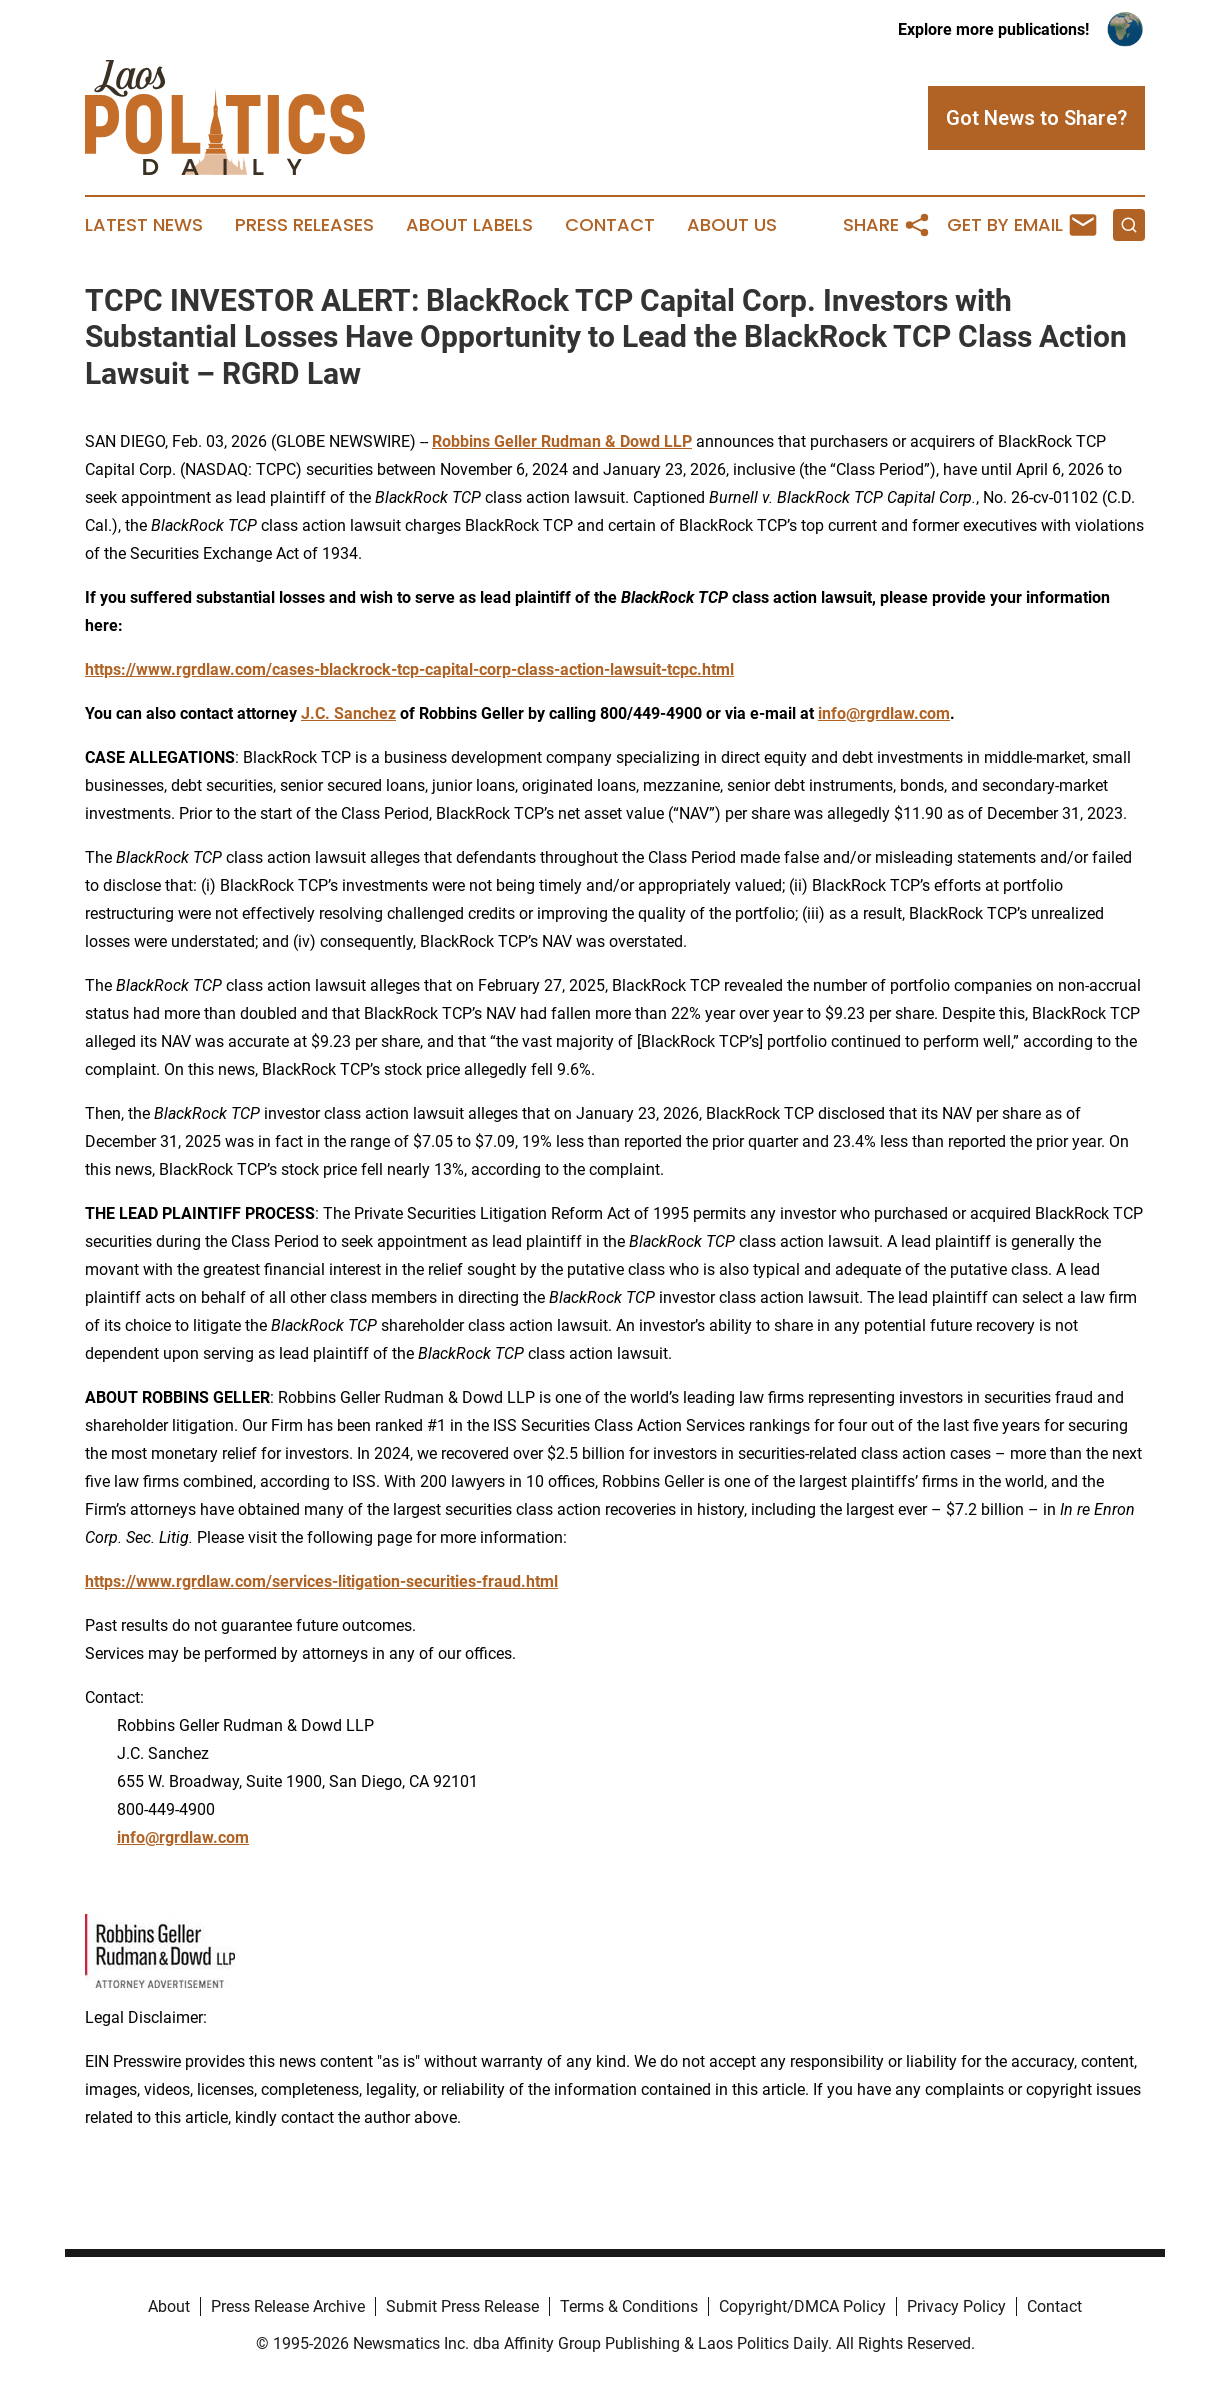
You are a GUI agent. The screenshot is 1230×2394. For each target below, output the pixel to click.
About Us (732, 225)
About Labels (469, 225)
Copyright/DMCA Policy (802, 2306)
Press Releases (304, 225)
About (169, 2306)
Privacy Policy (956, 2306)
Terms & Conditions (629, 2306)
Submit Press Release (462, 2306)
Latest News (144, 225)
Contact (610, 225)
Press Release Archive (288, 2306)
